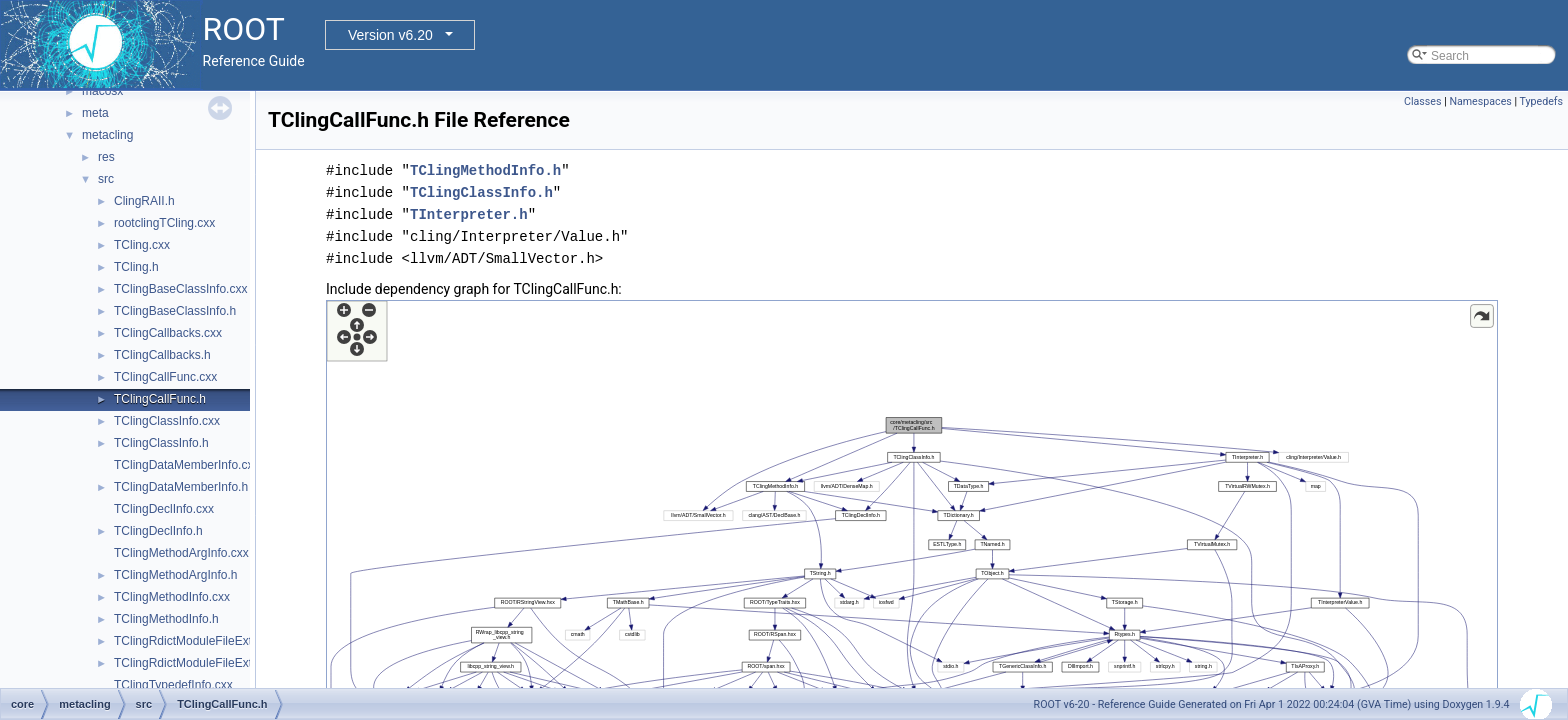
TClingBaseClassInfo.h (175, 311)
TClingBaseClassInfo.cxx (180, 289)
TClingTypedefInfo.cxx (173, 685)
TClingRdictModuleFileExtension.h (205, 663)
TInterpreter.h (469, 214)
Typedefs (1541, 101)
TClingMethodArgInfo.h (175, 575)
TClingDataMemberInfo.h (181, 487)
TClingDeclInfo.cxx (164, 509)
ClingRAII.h (144, 201)
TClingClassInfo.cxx (167, 421)
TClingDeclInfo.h (158, 531)
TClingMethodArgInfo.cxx (181, 553)
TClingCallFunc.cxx (165, 377)
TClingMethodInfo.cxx (172, 597)
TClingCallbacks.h (162, 355)
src (106, 179)
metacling (107, 135)
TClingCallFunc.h (160, 399)
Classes (1422, 101)
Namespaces (1480, 101)
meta (95, 113)
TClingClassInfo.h (161, 443)
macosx (102, 91)
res (106, 157)
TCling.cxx (142, 245)
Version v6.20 (390, 35)
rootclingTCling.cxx (164, 223)
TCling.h (136, 267)
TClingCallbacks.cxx (168, 333)
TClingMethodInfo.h (166, 619)
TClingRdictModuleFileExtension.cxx (211, 641)
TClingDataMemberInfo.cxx (186, 465)
